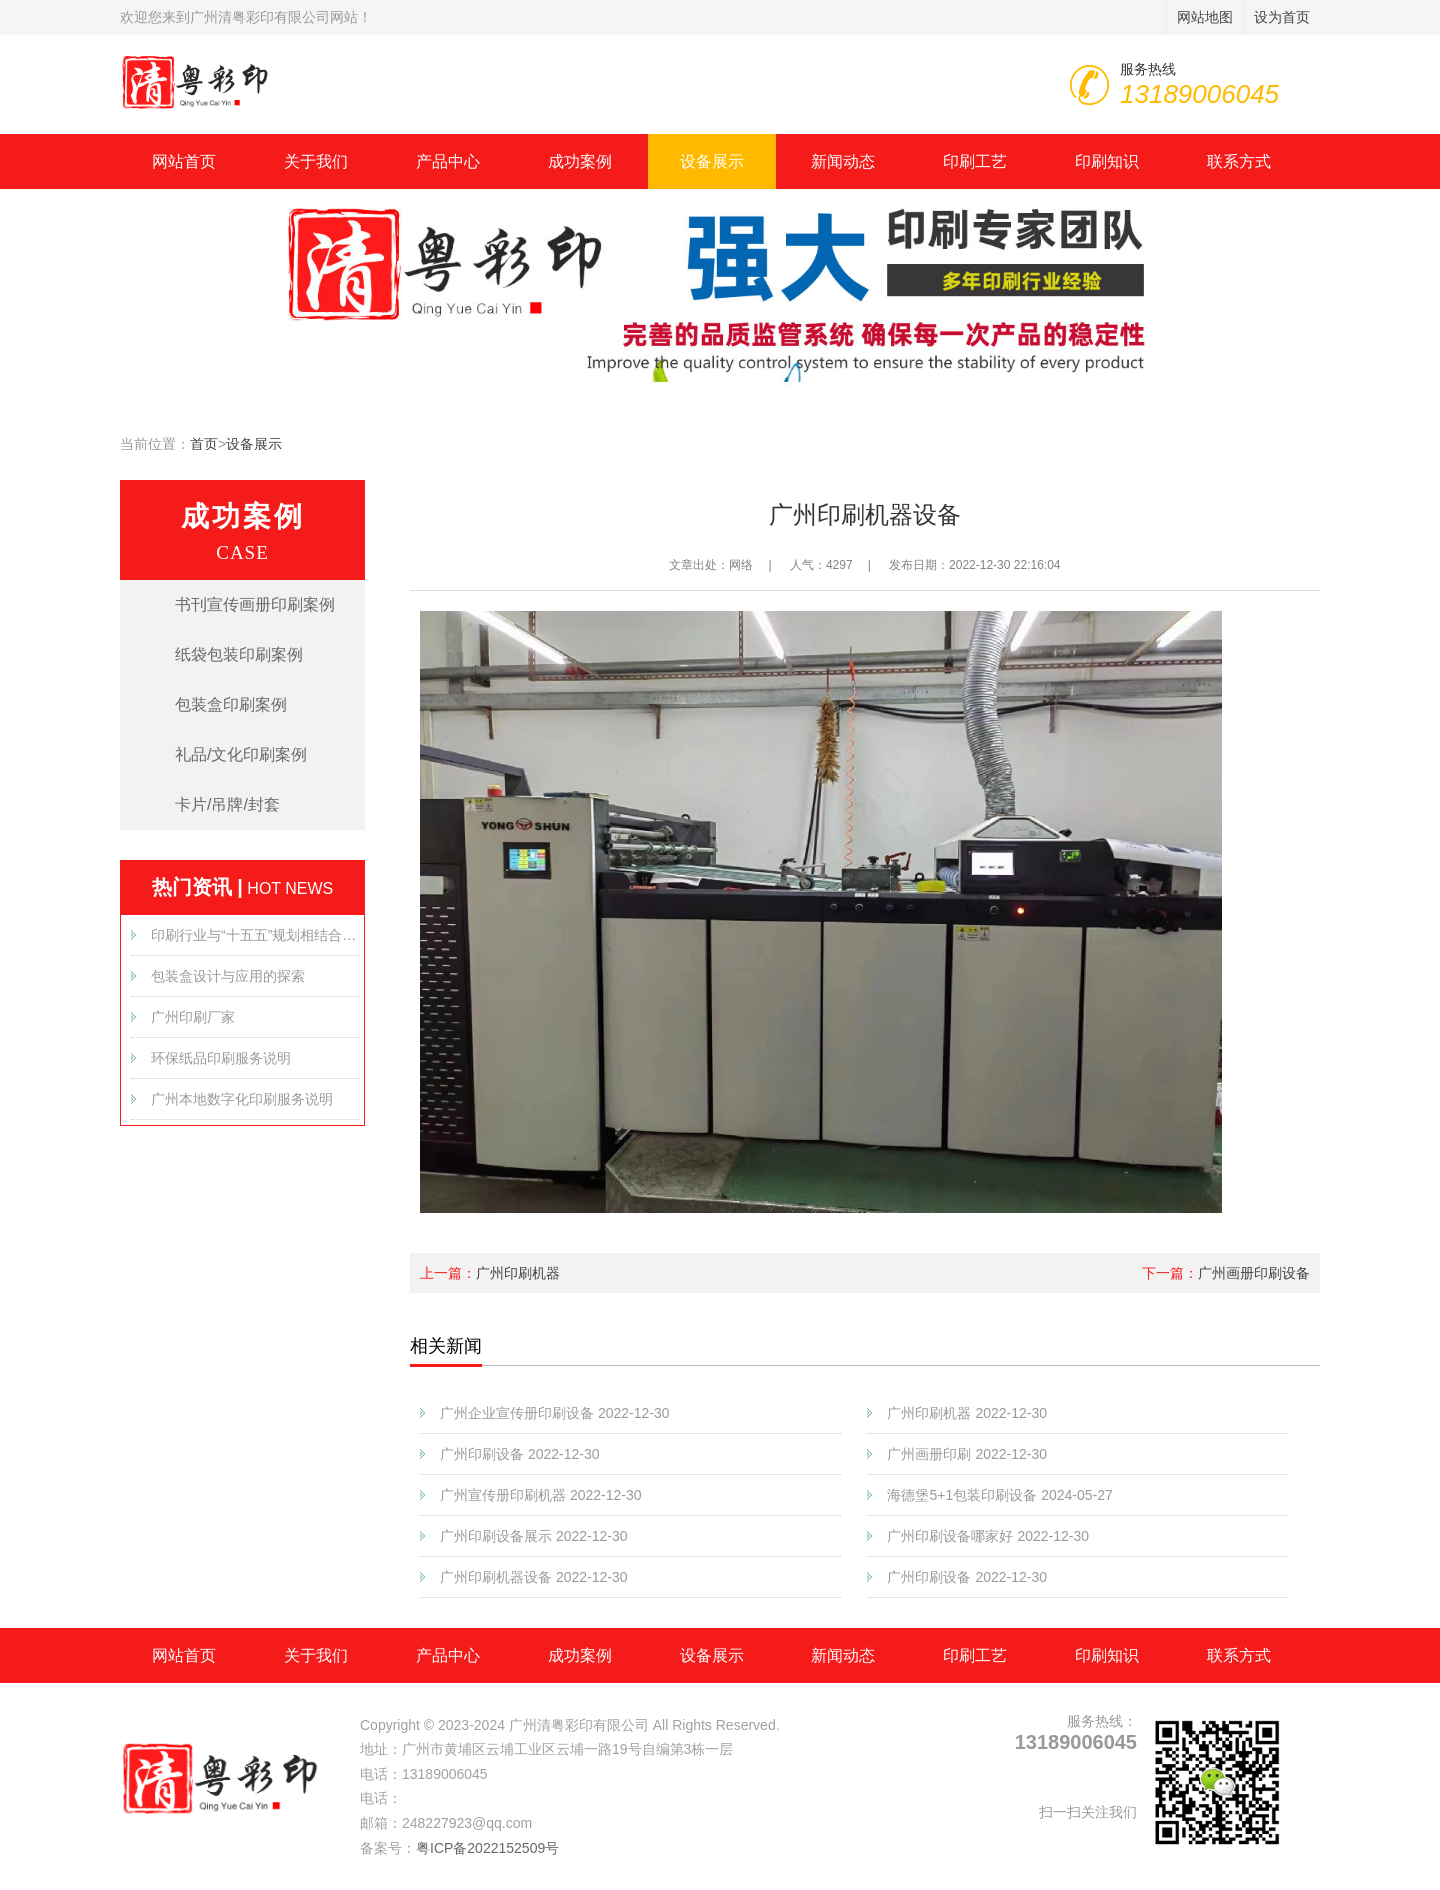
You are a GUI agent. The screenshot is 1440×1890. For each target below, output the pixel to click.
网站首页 (184, 161)
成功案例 (580, 161)
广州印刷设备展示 (534, 1536)
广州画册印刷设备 (1254, 1273)
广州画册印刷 (967, 1454)
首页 (204, 444)
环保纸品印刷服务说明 (221, 1058)
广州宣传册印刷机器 (541, 1495)
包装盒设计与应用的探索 (228, 976)
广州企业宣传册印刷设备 (555, 1413)
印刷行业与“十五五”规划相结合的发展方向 (255, 935)
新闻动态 (843, 161)
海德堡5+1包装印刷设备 (999, 1495)
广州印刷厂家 (193, 1017)
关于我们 (316, 161)
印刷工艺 (975, 161)
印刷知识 (1107, 161)
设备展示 (712, 161)
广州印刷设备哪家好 (988, 1536)
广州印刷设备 (520, 1454)
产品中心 (448, 161)
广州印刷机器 (518, 1273)
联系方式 (1239, 161)
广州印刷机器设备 (534, 1577)
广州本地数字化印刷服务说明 (242, 1099)
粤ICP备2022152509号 (487, 1848)
